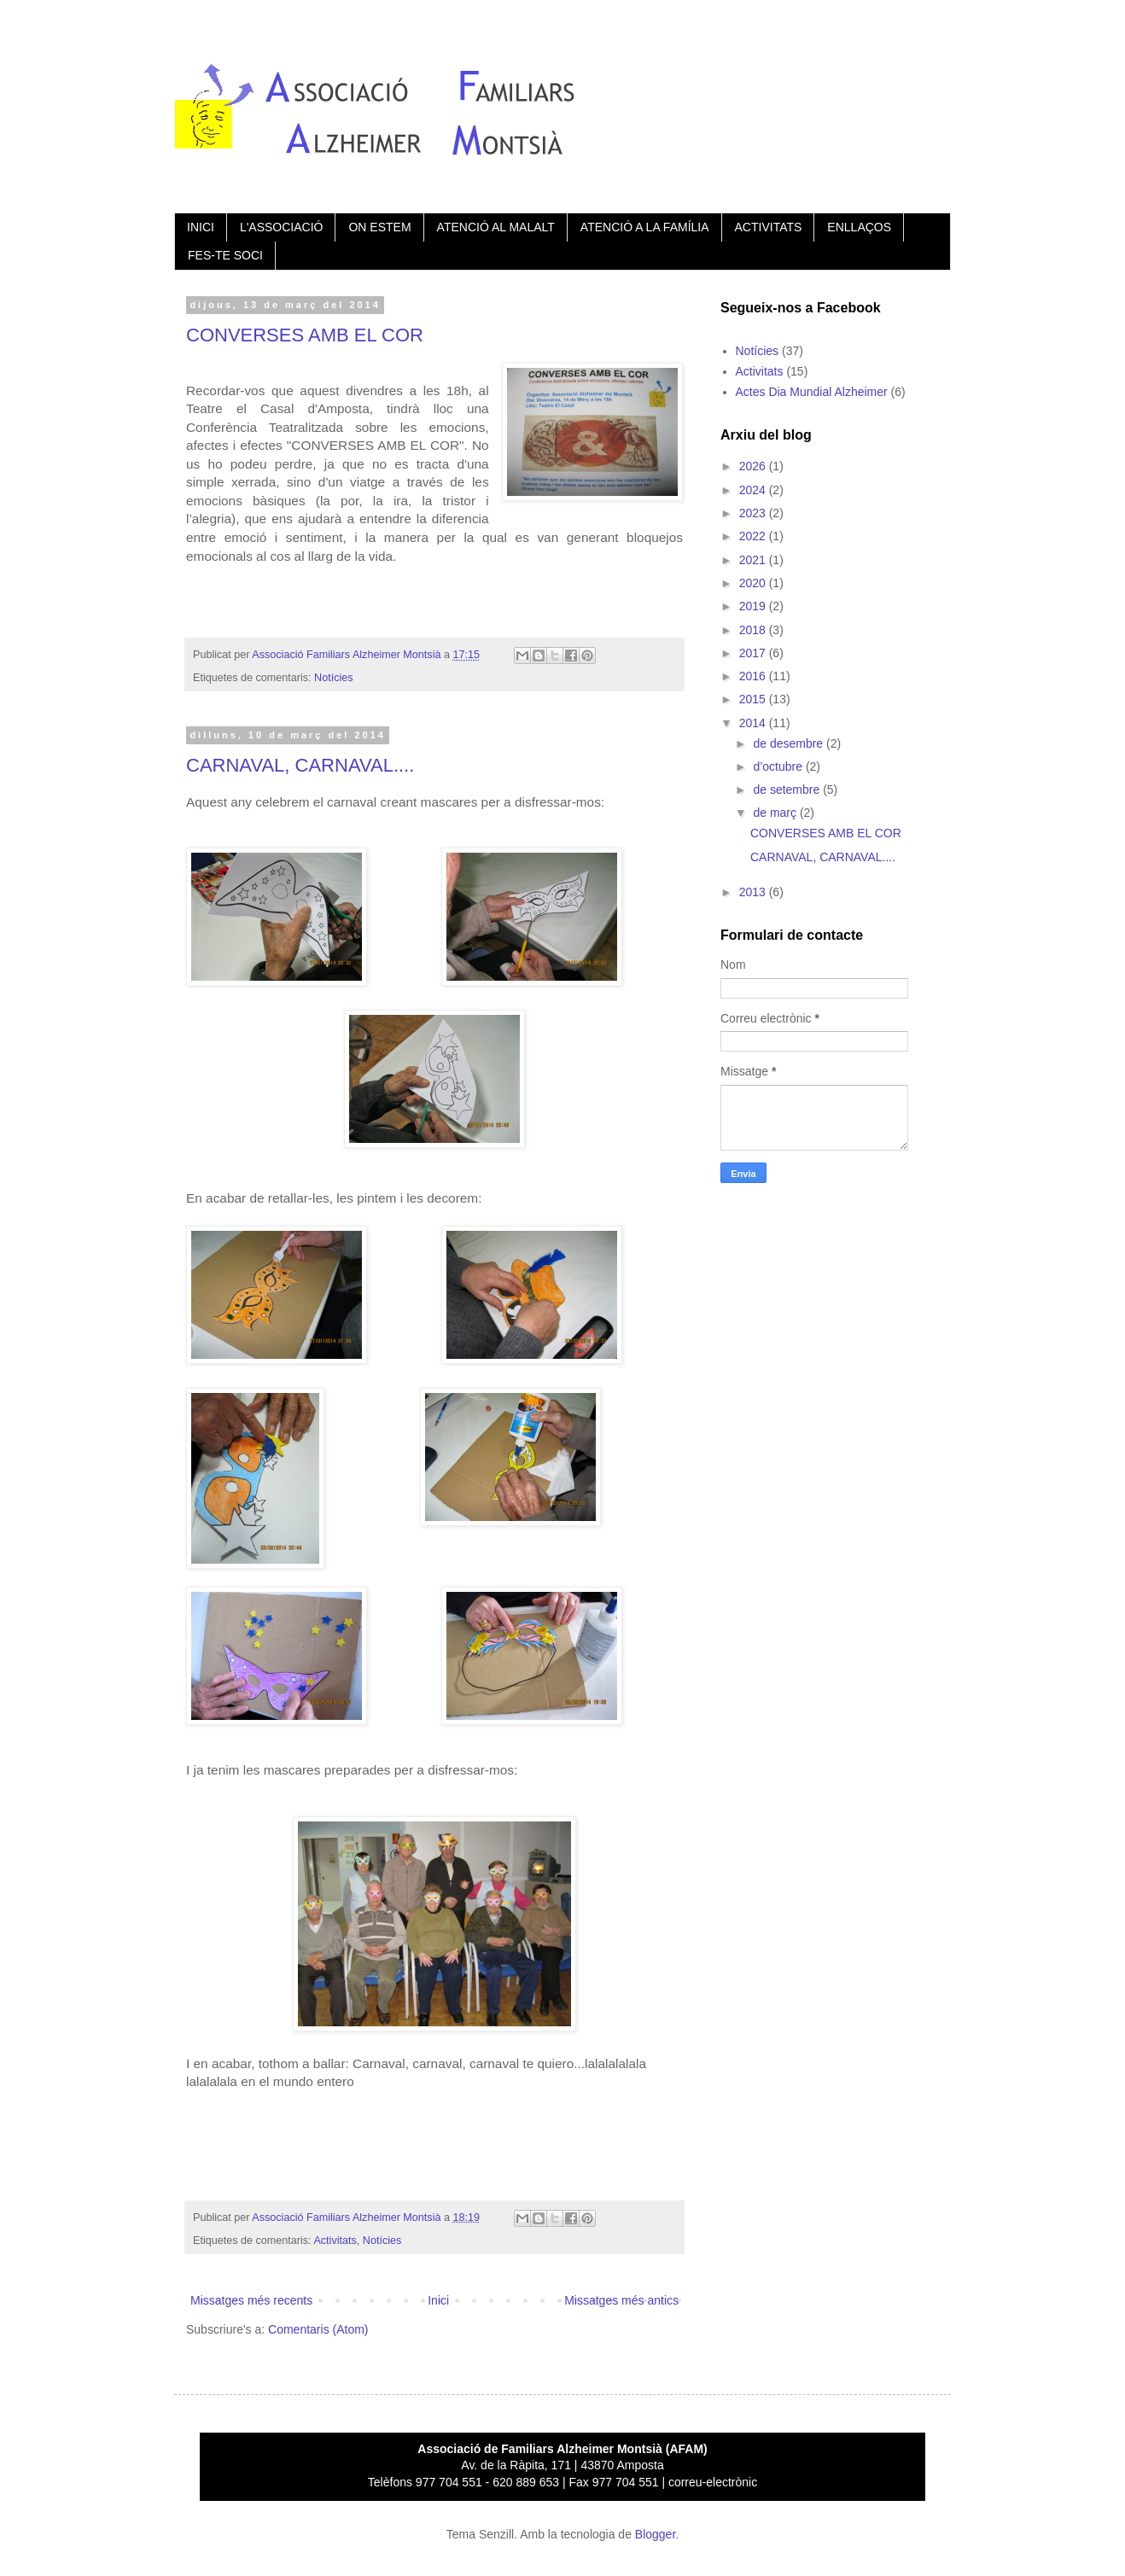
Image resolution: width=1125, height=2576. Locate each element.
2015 (754, 699)
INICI (200, 227)
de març (776, 812)
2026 (754, 466)
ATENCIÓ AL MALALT (496, 227)
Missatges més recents (251, 2300)
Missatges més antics (621, 2300)
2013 (754, 892)
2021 (754, 560)
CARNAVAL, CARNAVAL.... (300, 765)
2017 (754, 653)
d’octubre (779, 766)
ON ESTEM (379, 227)
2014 (754, 723)
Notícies (333, 678)
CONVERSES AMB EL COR (304, 335)
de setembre (788, 789)
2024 (754, 490)
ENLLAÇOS (859, 227)
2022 (754, 536)
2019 (754, 606)
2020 (754, 583)
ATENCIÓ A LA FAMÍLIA (644, 227)
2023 (754, 513)
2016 (754, 676)
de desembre (789, 743)
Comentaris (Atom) (318, 2329)
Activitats (334, 2241)
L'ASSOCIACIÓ (282, 227)
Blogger (655, 2534)
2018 (754, 630)
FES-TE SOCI (225, 255)
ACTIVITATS (768, 227)
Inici (438, 2300)
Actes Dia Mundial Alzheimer (812, 392)
